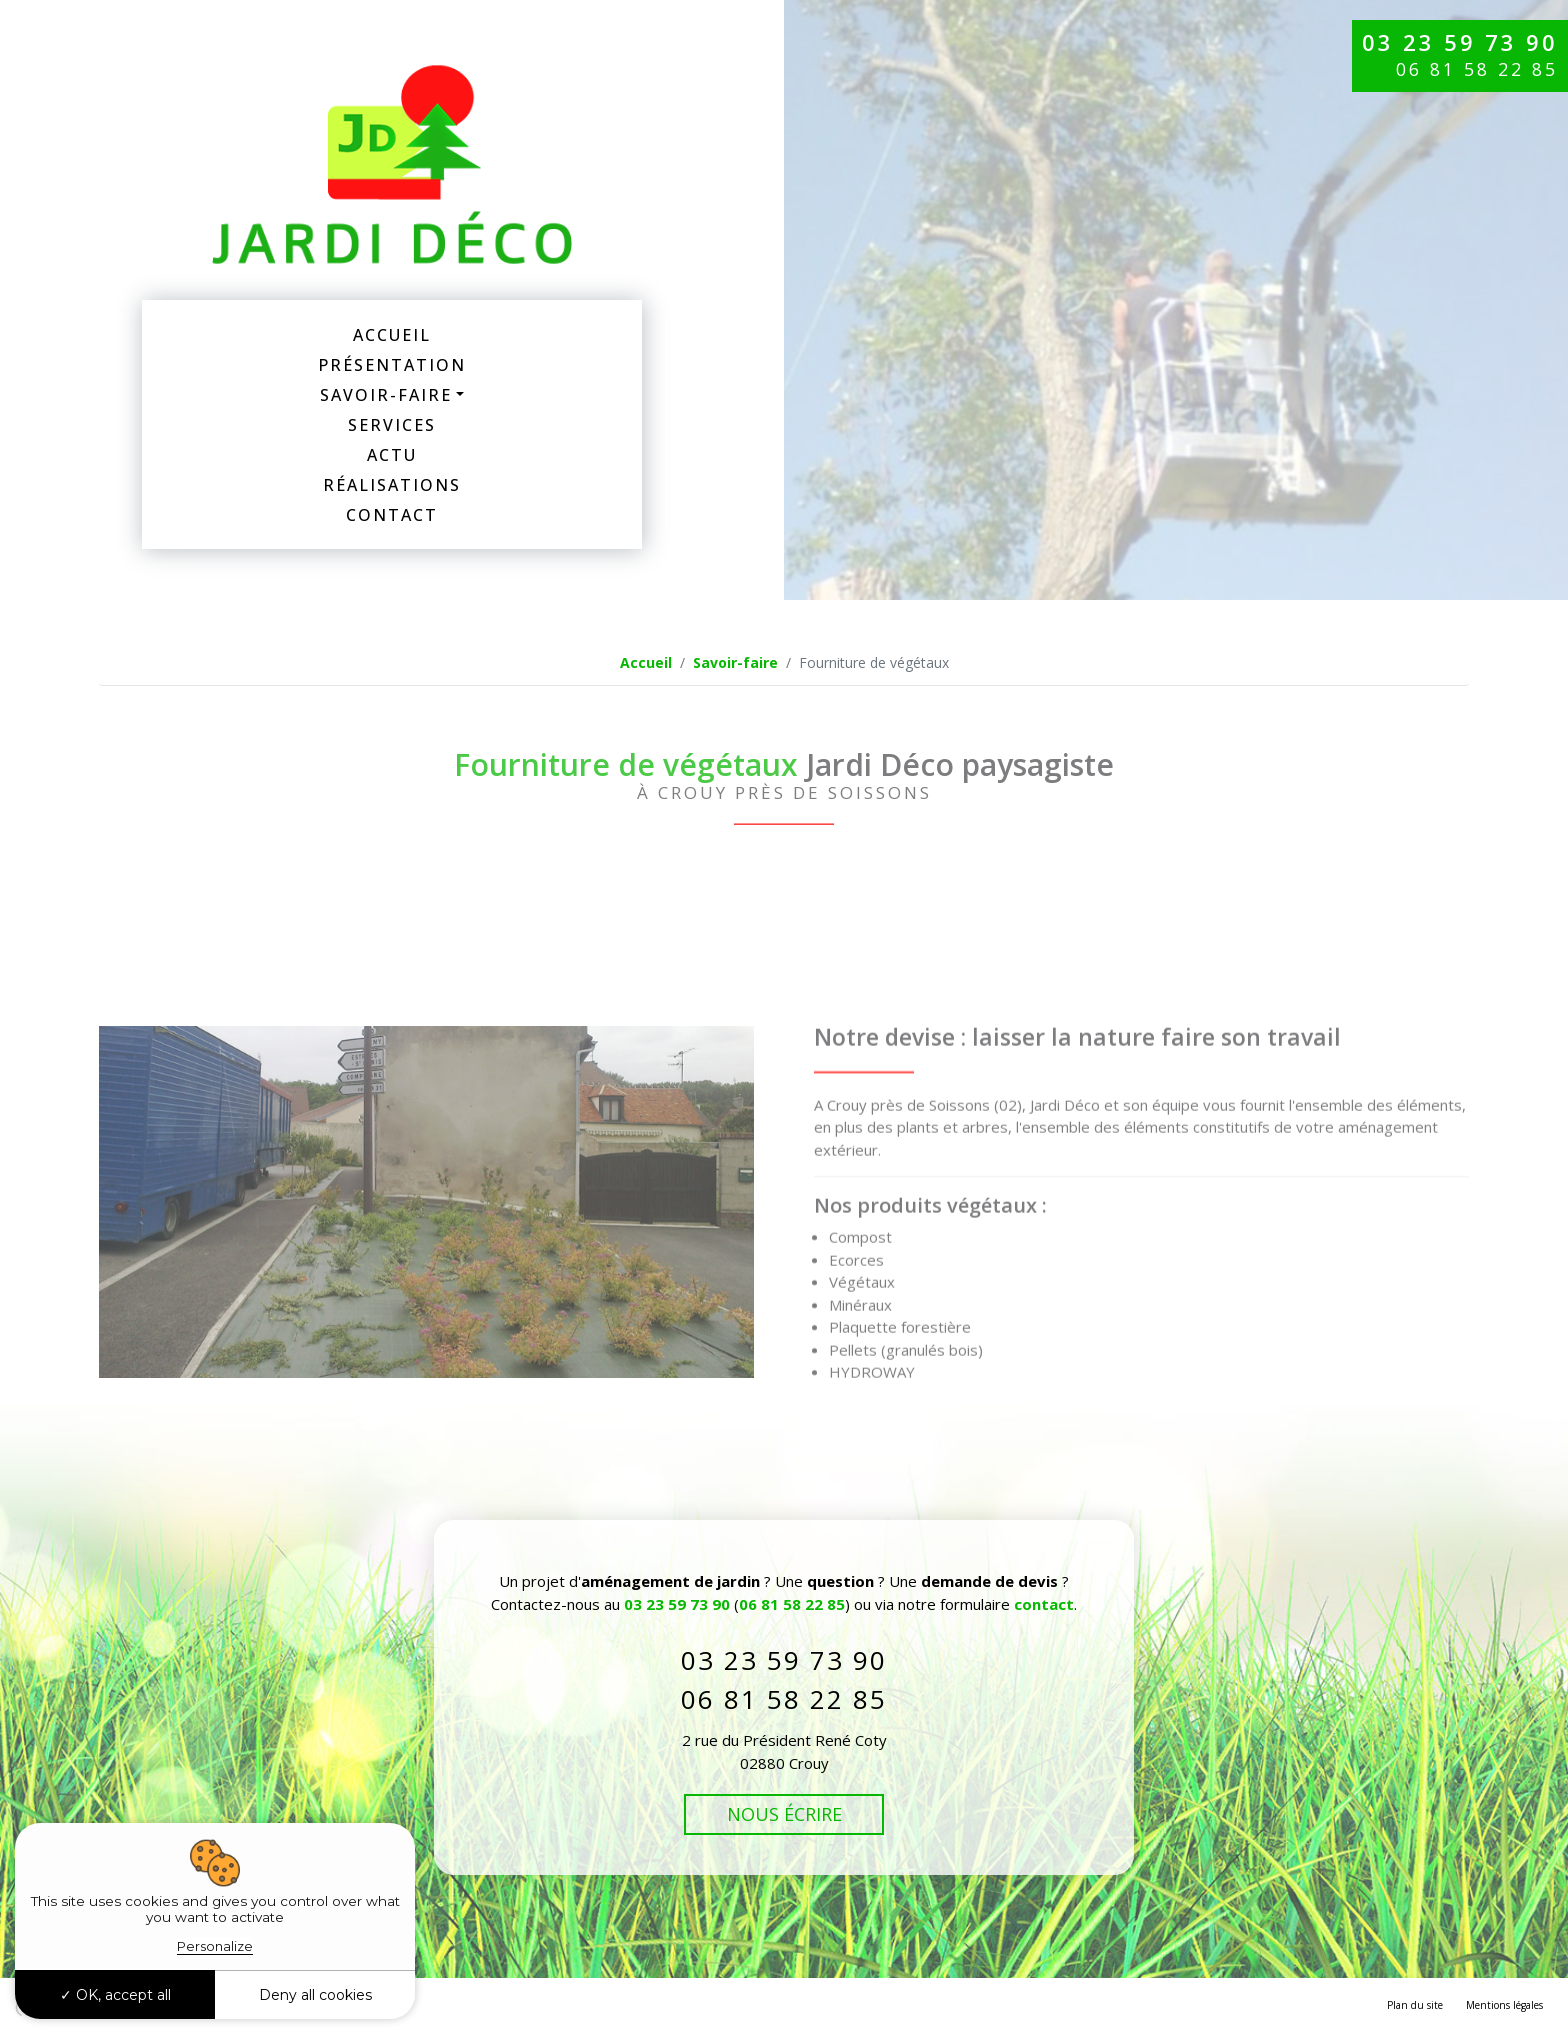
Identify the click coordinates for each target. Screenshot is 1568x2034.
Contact (392, 515)
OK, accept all (115, 1995)
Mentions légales (1504, 2005)
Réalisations (392, 485)
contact (1044, 1604)
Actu (392, 455)
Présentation (392, 365)
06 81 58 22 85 (792, 1604)
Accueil (392, 335)
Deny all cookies (315, 1995)
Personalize (215, 1946)
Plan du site (1415, 2005)
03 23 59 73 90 (1460, 42)
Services (392, 425)
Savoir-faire (386, 395)
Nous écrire (784, 1814)
